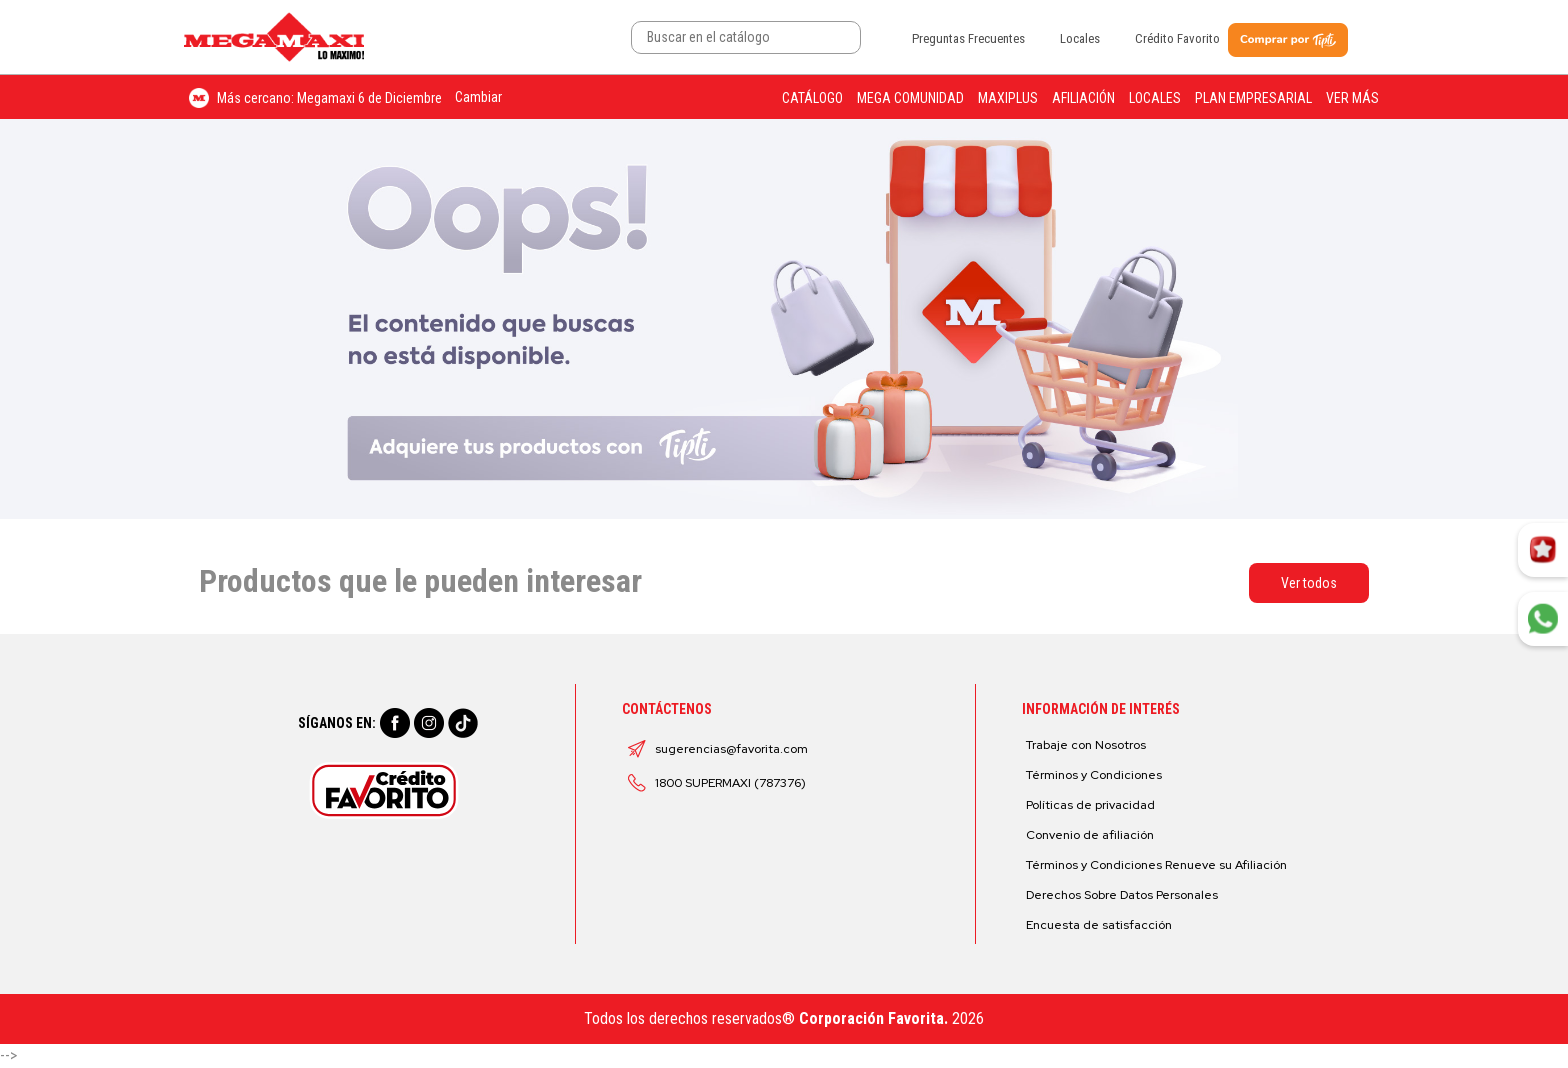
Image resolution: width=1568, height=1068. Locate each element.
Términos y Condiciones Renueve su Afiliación (1156, 865)
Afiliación (1083, 98)
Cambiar (478, 97)
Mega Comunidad (910, 98)
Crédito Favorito (1177, 38)
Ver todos (1309, 583)
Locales (1080, 38)
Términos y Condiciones (1094, 775)
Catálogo (812, 98)
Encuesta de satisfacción (1099, 925)
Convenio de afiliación (1090, 835)
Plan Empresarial (1253, 98)
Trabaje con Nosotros (1086, 745)
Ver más (1352, 98)
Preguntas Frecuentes (968, 38)
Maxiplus (1008, 98)
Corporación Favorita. (873, 1018)
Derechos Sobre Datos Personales (1122, 895)
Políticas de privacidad (1090, 805)
